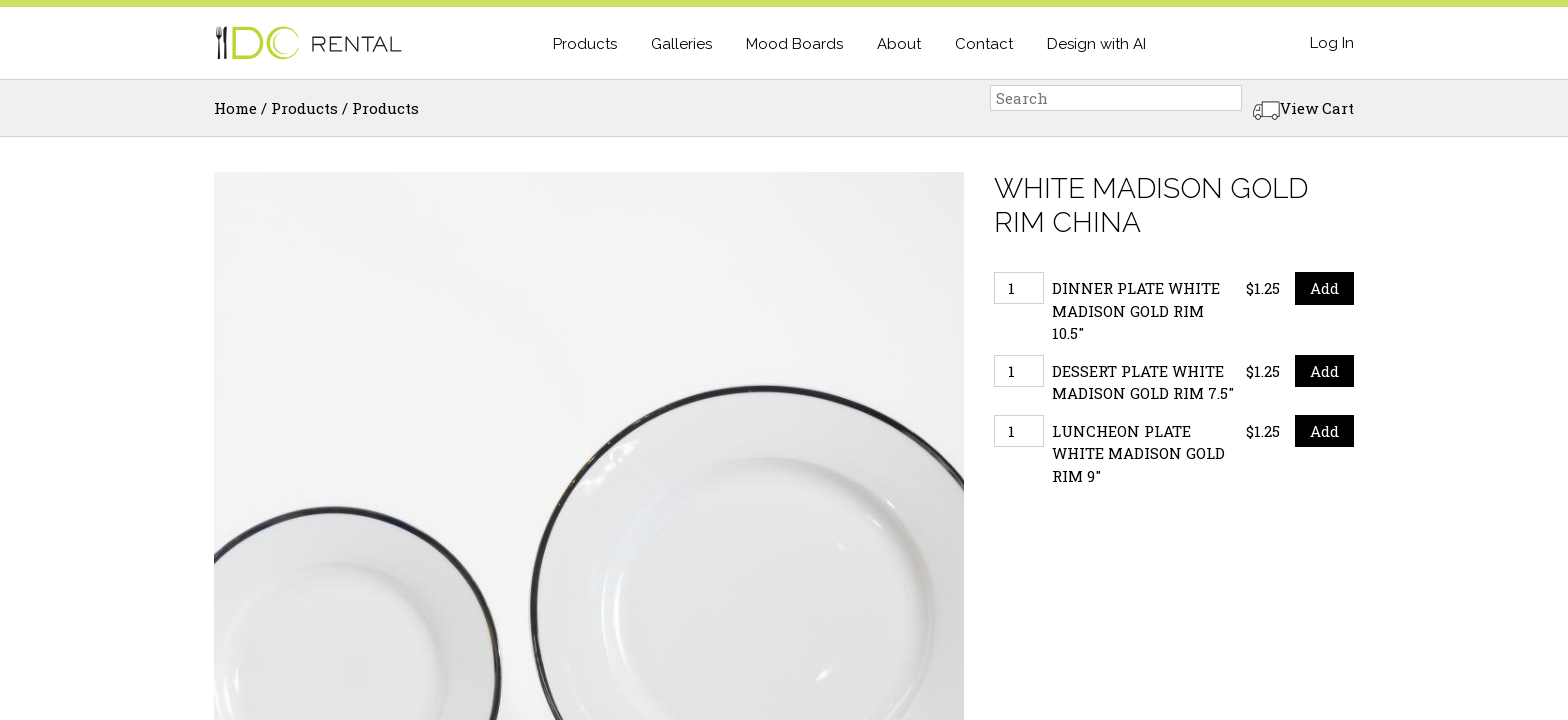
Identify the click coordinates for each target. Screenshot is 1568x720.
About (899, 44)
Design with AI (1096, 44)
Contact (984, 44)
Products (585, 44)
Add (1324, 288)
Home (235, 108)
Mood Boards (794, 44)
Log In (1332, 43)
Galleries (681, 44)
